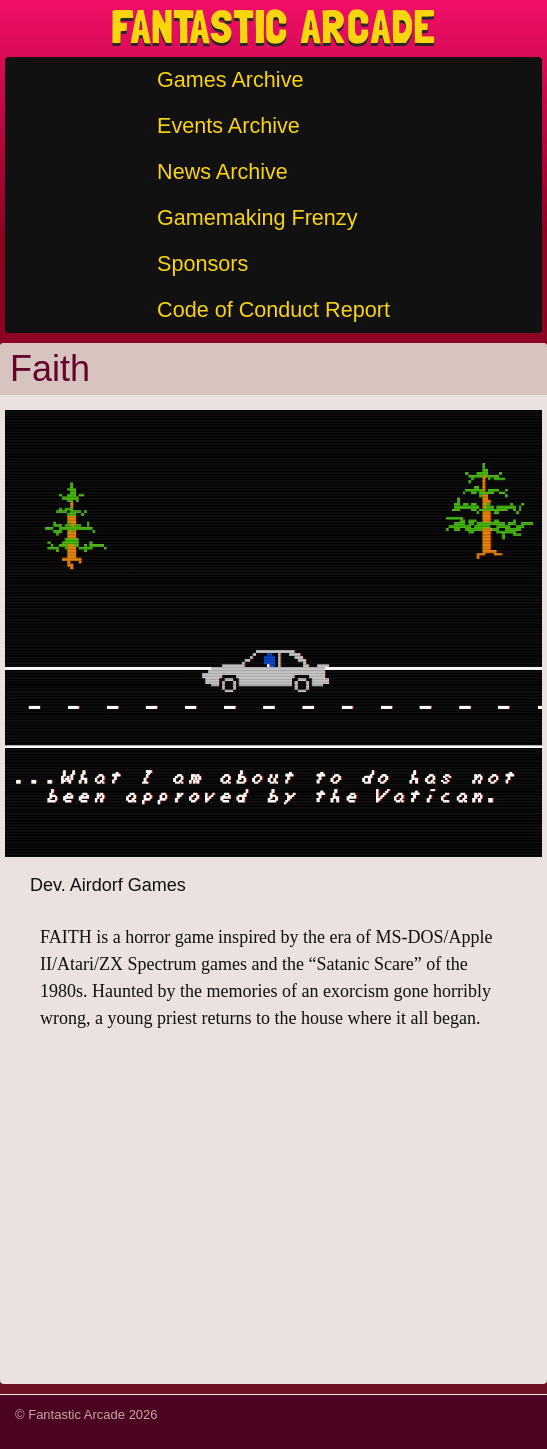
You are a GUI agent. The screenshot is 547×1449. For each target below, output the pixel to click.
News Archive (222, 171)
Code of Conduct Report (273, 309)
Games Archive (230, 79)
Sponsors (202, 263)
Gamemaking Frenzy (257, 217)
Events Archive (228, 125)
